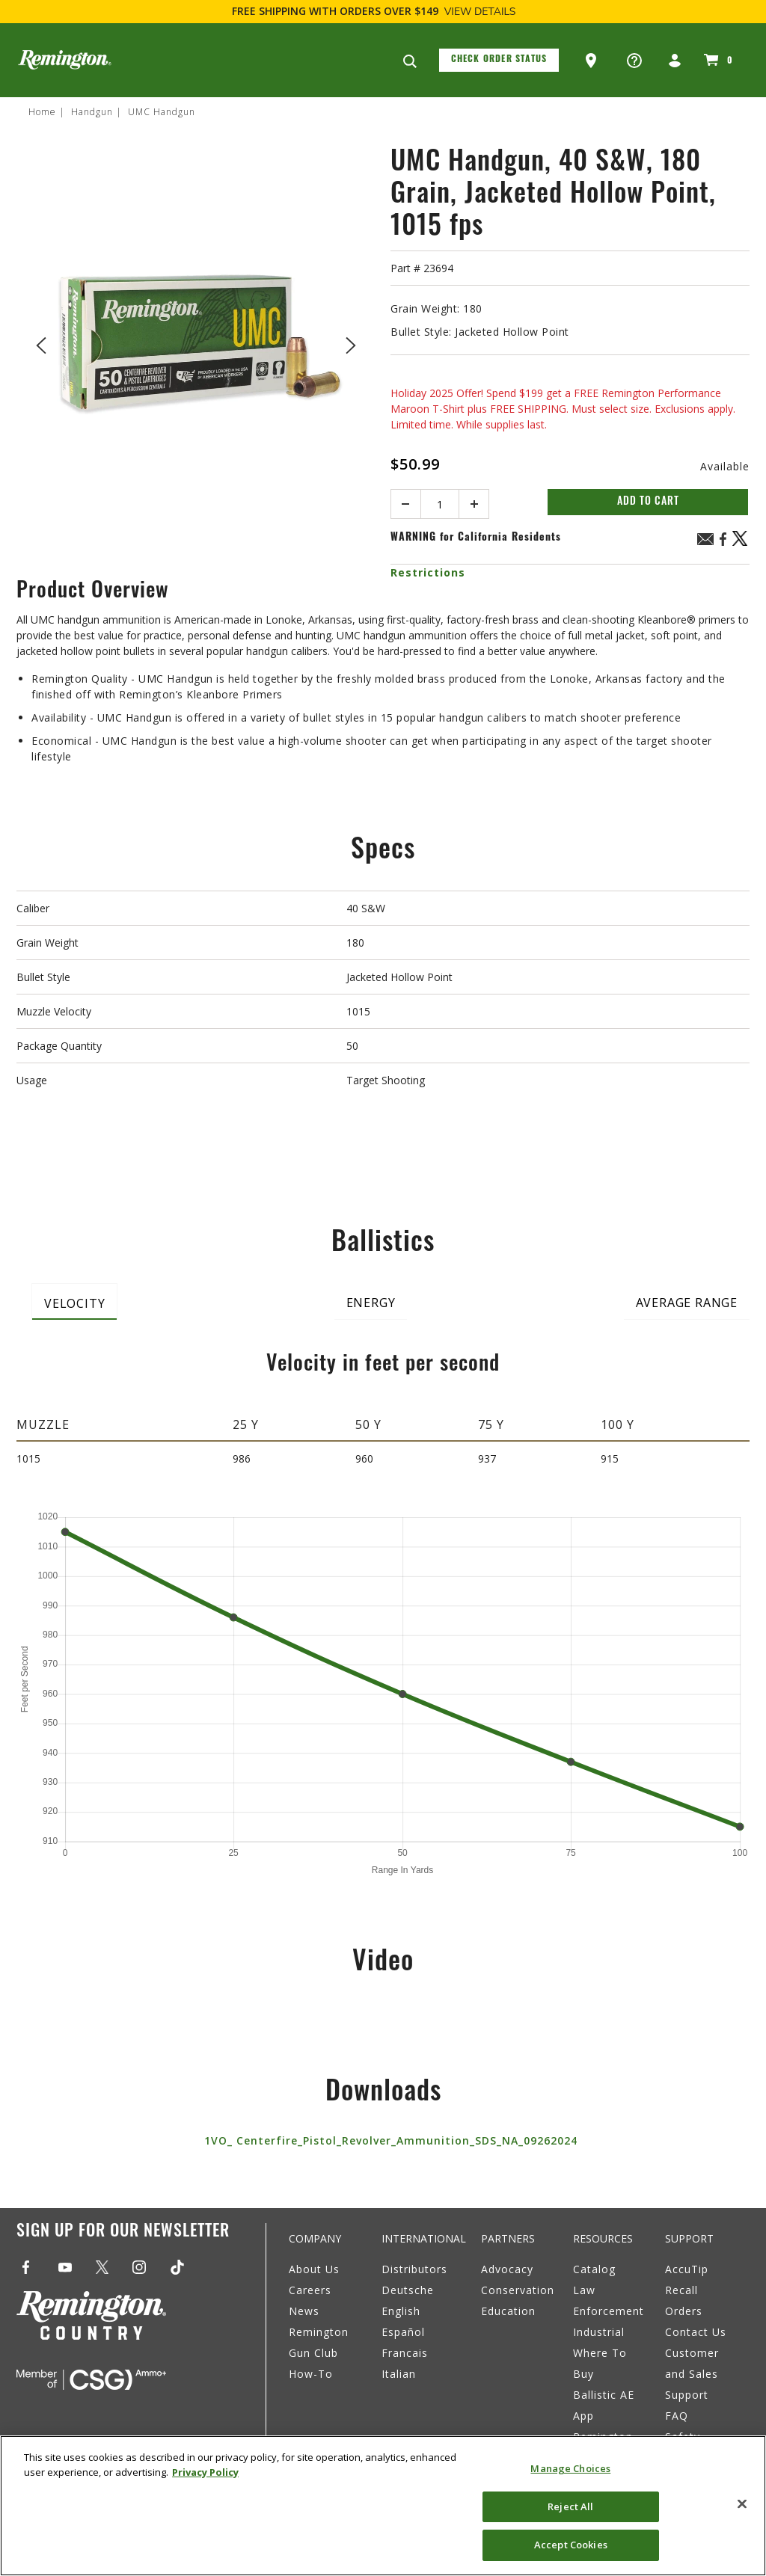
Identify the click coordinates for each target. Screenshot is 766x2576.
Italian (399, 2374)
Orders (683, 2311)
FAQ (676, 2416)
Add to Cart (648, 502)
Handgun (92, 111)
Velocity (74, 1303)
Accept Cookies (570, 2544)
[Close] (742, 2504)
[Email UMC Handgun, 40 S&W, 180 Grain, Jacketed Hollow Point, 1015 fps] (705, 541)
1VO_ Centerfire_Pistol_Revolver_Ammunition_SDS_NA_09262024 (390, 2140)
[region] (383, 2505)
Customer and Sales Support (692, 2374)
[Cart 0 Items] (715, 60)
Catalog (594, 2269)
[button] (592, 60)
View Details (480, 11)
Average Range (687, 1302)
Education (508, 2311)
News (304, 2311)
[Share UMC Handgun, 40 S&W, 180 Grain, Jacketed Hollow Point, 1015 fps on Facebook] (723, 544)
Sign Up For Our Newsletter (123, 2232)
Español (403, 2332)
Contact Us (695, 2332)
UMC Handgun (161, 111)
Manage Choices (570, 2468)
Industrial (599, 2332)
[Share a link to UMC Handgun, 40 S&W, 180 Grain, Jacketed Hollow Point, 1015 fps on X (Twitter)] (741, 544)
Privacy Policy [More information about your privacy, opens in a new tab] (205, 2472)
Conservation (517, 2290)
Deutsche (408, 2290)
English (401, 2311)
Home (42, 111)
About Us (314, 2269)
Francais (405, 2353)
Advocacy (507, 2269)
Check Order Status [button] (499, 59)
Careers (310, 2290)
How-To (311, 2374)
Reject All (570, 2506)
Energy (371, 1302)
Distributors (414, 2269)
